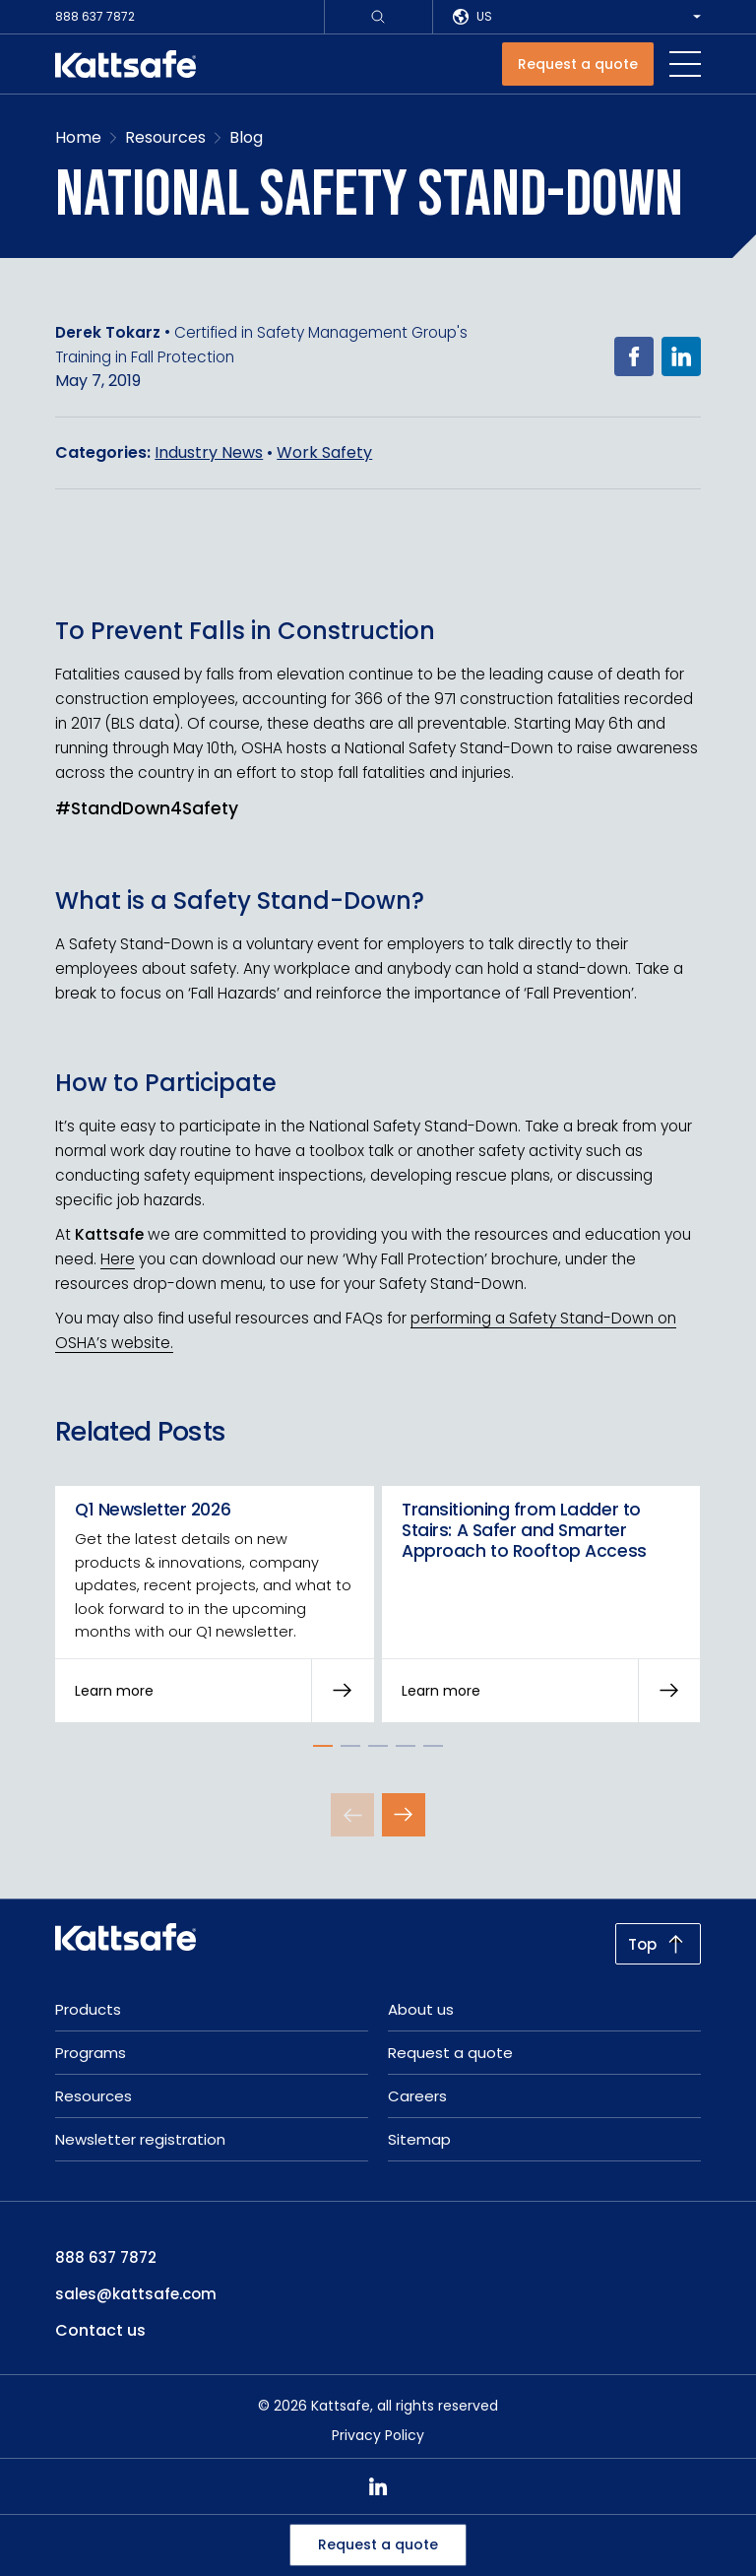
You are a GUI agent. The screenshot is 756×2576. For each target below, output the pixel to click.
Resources (165, 137)
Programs (90, 2052)
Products (88, 2009)
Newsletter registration (140, 2139)
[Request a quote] (578, 64)
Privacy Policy (378, 2435)
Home (78, 137)
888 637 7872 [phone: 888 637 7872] (106, 2257)
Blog (246, 137)
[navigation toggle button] (685, 64)
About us (421, 2009)
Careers (417, 2096)
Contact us (100, 2330)
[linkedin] (378, 2486)
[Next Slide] (403, 1814)
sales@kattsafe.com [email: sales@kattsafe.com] (136, 2294)
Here (117, 1260)
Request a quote (378, 2544)
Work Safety (324, 452)
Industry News (209, 452)
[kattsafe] (125, 64)
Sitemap (419, 2139)
